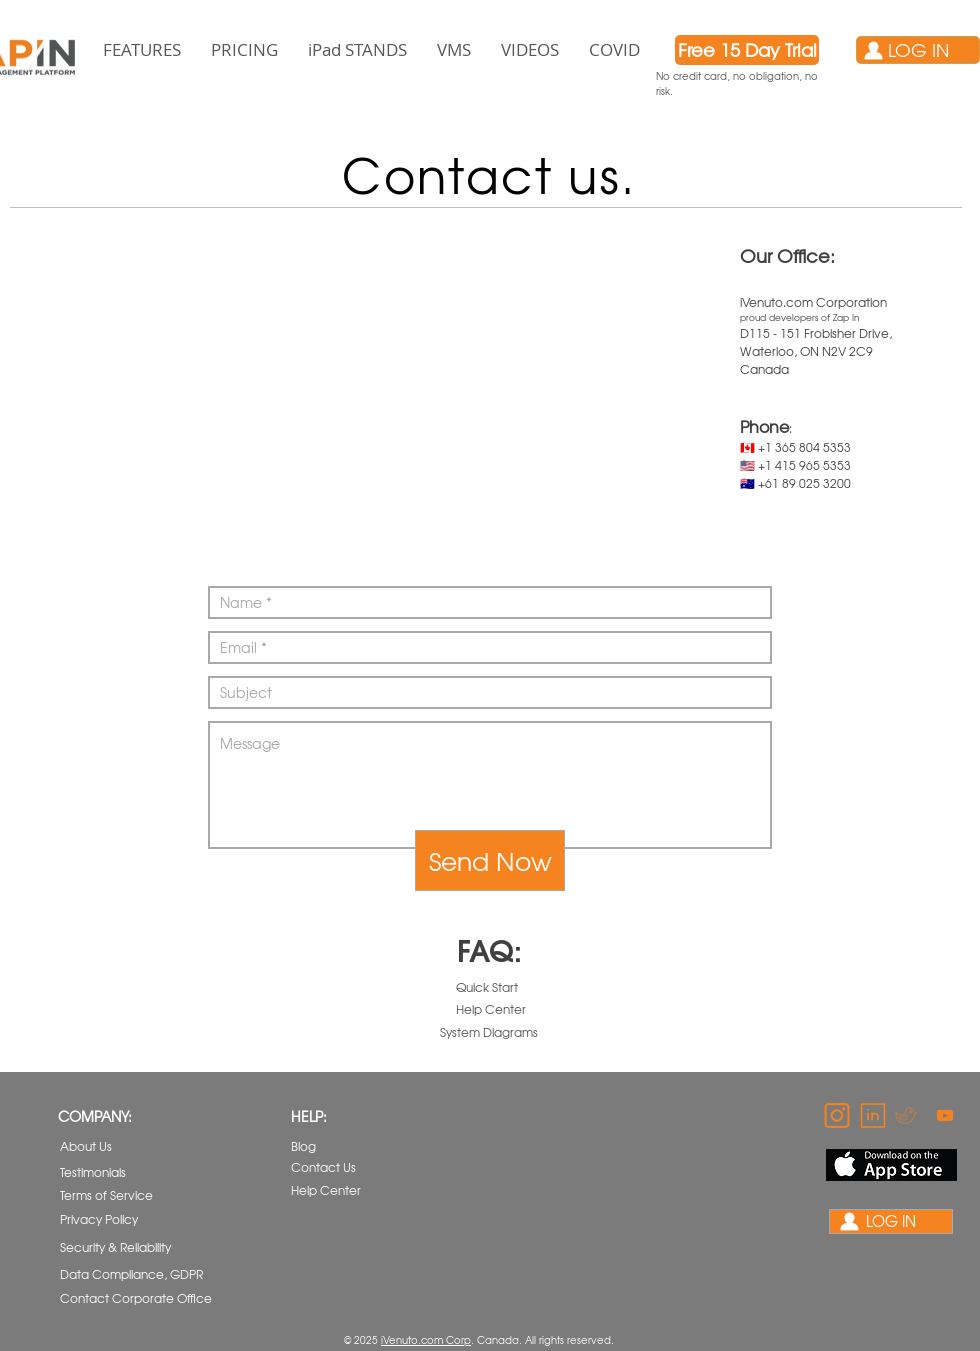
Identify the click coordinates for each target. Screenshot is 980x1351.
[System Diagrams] (489, 1032)
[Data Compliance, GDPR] (133, 1274)
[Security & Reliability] (118, 1247)
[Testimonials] (110, 1172)
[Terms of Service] (117, 1195)
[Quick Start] (489, 987)
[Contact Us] (341, 1167)
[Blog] (341, 1146)
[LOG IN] (918, 50)
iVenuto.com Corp (426, 1339)
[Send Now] (490, 860)
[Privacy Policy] (117, 1219)
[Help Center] (491, 1009)
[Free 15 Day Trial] (747, 50)
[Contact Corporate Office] (136, 1298)
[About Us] (110, 1146)
